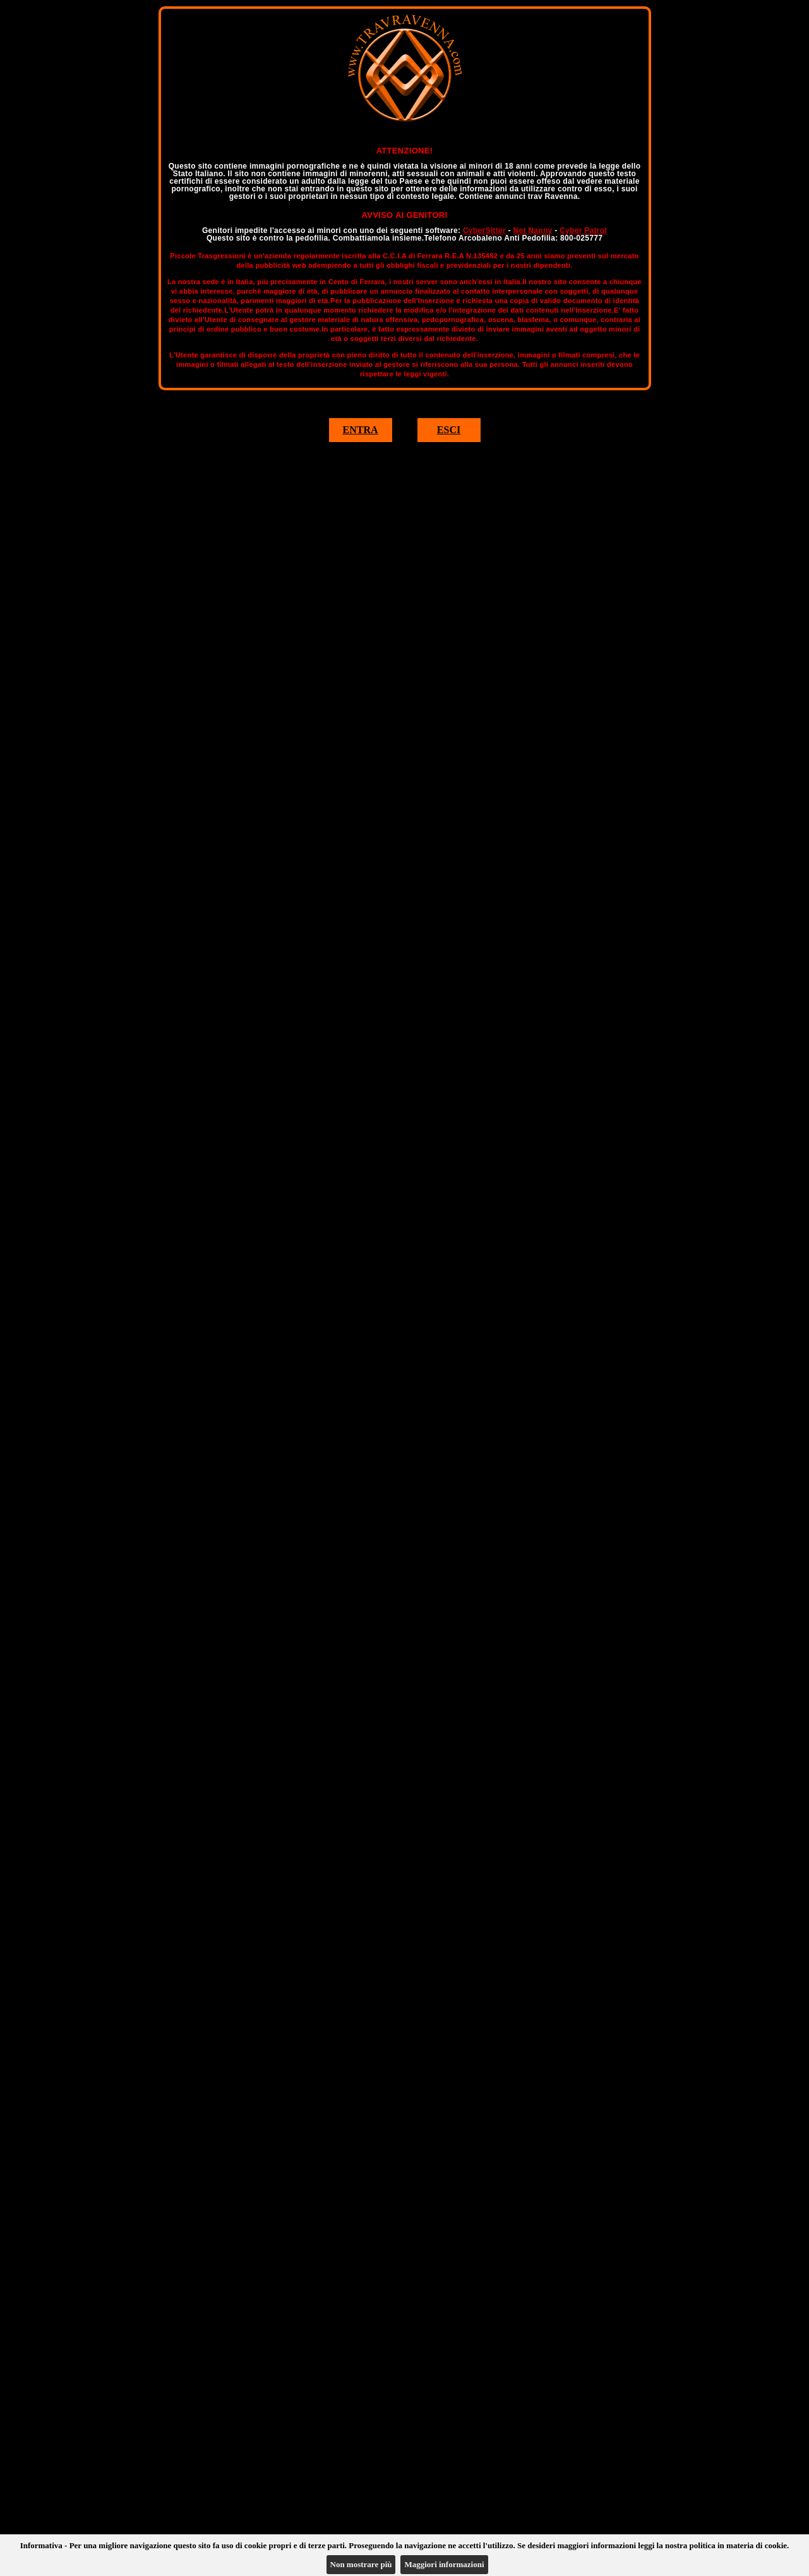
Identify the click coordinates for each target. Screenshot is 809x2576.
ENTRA (360, 429)
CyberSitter (484, 230)
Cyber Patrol (583, 230)
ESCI (448, 429)
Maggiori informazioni (444, 2564)
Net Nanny (532, 230)
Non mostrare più (361, 2564)
